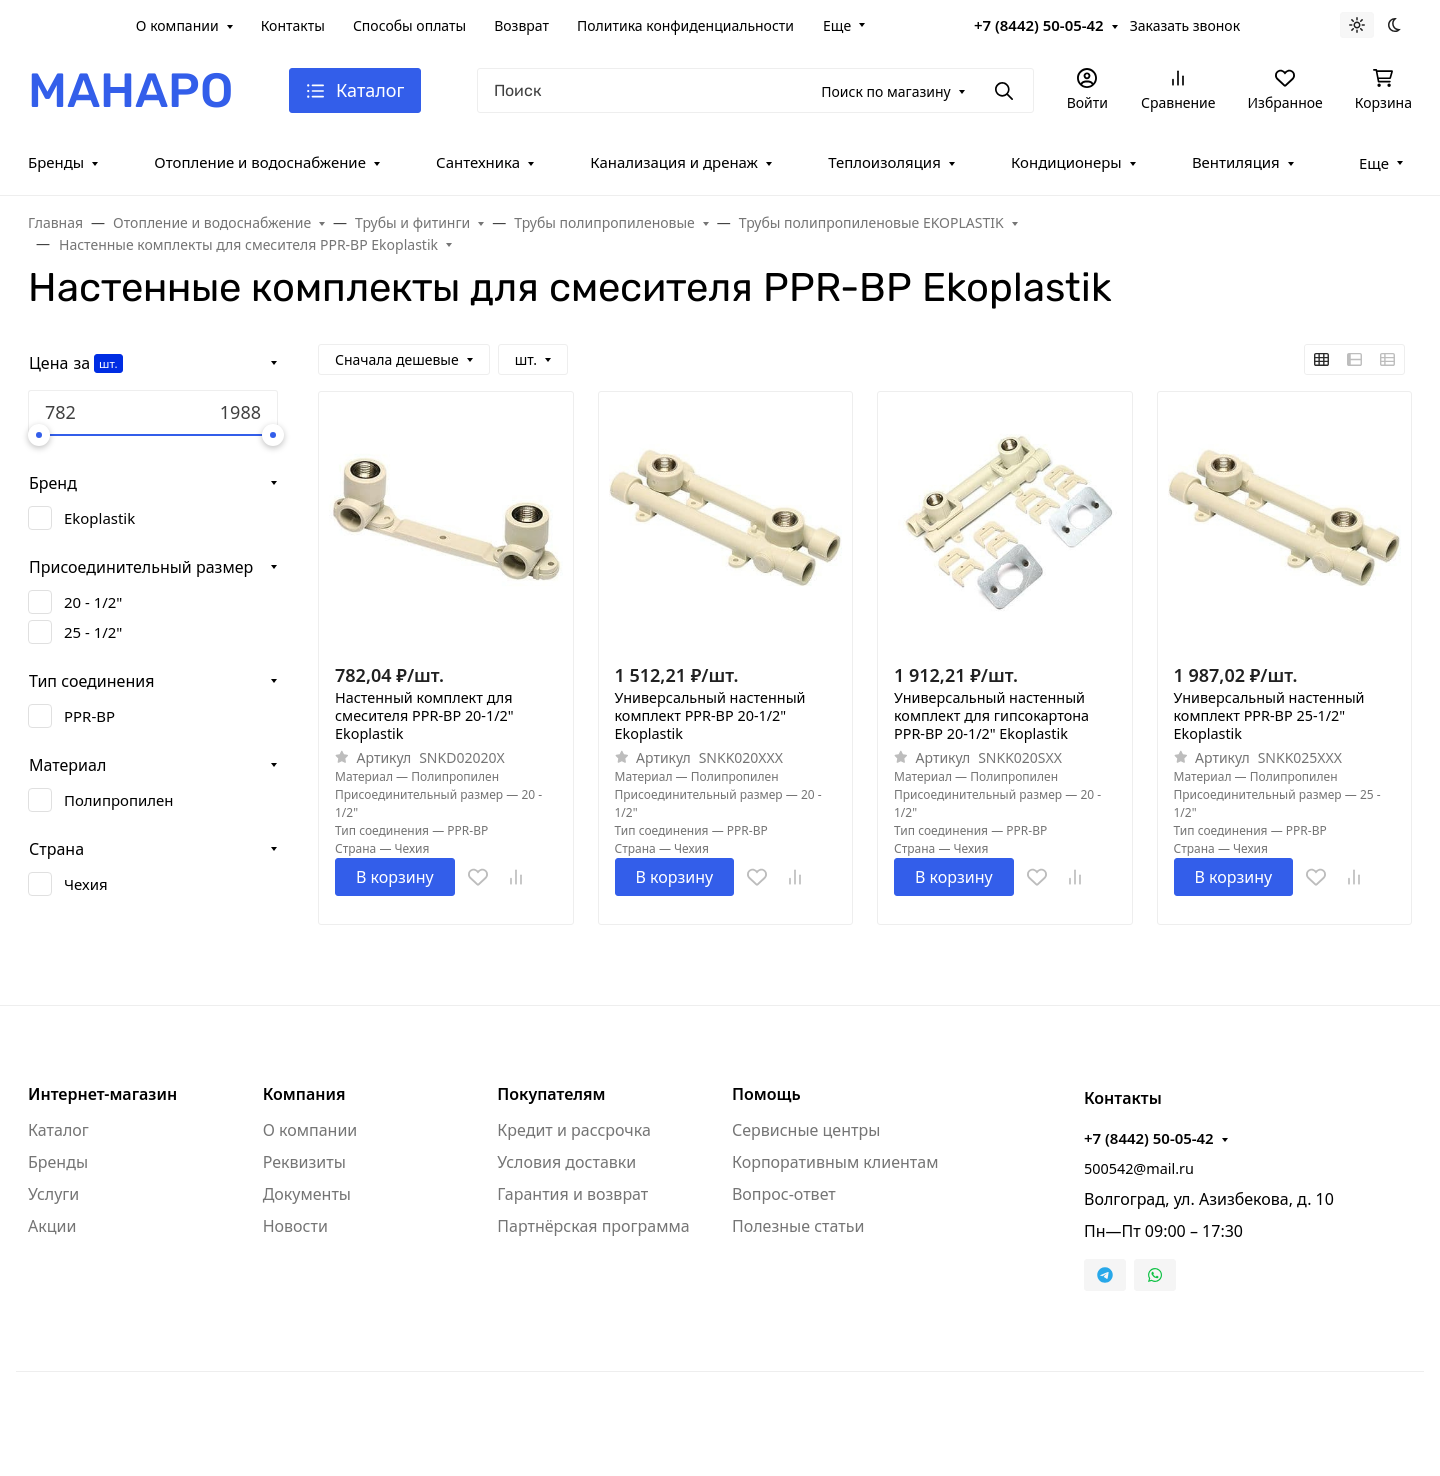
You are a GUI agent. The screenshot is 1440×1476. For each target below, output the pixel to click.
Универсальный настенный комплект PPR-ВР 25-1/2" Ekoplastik (1269, 716)
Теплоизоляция (884, 162)
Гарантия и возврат (572, 1194)
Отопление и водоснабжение (260, 162)
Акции (52, 1226)
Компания (304, 1094)
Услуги (53, 1194)
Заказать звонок (1185, 25)
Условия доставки (566, 1162)
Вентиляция (1236, 162)
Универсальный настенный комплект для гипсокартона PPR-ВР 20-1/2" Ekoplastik (991, 716)
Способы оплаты (409, 25)
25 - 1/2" (93, 632)
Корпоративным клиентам (835, 1162)
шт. (108, 363)
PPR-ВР (89, 716)
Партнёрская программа (593, 1226)
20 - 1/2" (93, 602)
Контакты (293, 25)
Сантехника (478, 162)
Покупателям (551, 1094)
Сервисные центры (806, 1130)
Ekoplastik (99, 518)
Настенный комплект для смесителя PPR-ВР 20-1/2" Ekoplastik (424, 716)
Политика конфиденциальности (685, 25)
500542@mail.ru (1139, 1168)
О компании (177, 25)
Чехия (86, 884)
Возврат (521, 25)
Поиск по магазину (885, 91)
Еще (837, 25)
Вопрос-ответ (784, 1194)
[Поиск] (755, 90)
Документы (307, 1194)
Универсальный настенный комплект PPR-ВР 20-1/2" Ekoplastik (710, 716)
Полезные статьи (798, 1226)
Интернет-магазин (102, 1094)
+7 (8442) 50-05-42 (1039, 25)
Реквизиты (304, 1162)
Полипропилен (119, 800)
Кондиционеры (1066, 162)
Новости (295, 1226)
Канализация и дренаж (674, 162)
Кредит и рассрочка (574, 1130)
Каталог (58, 1130)
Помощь (766, 1094)
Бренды (56, 162)
